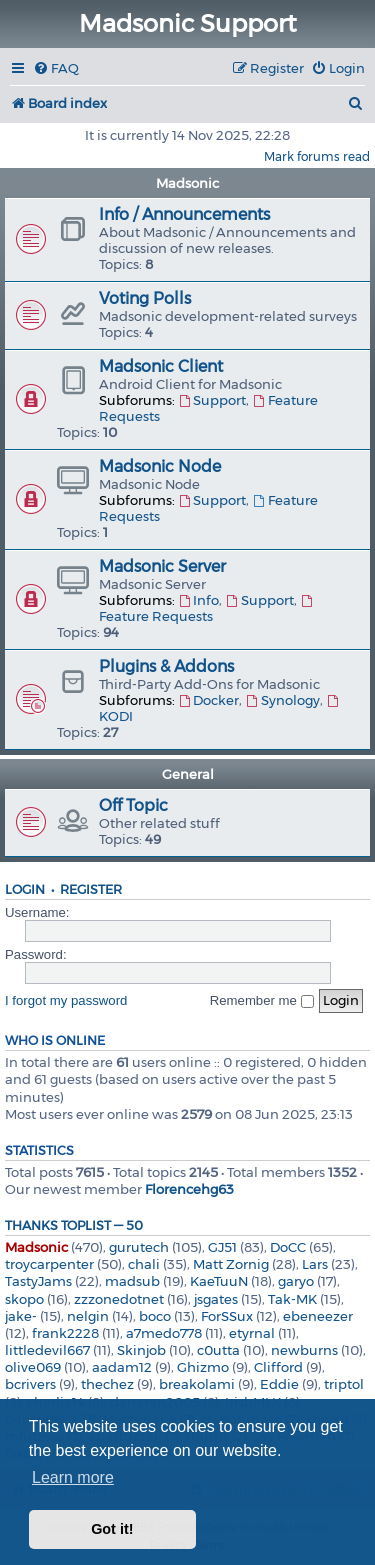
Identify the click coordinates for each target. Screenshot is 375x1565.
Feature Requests (207, 609)
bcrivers (30, 1384)
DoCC (288, 1247)
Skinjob (141, 1350)
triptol (344, 1384)
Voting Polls (145, 298)
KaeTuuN (219, 1281)
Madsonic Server (162, 566)
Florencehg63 (189, 1189)
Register (91, 889)
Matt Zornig (231, 1264)
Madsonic (187, 183)
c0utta (218, 1350)
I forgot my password (66, 1000)
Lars (315, 1264)
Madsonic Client (161, 366)
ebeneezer (318, 1316)
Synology (282, 700)
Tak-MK (292, 1299)
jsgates (216, 1299)
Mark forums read (317, 156)
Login (25, 889)
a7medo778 (164, 1333)
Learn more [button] (73, 1477)
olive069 (33, 1367)
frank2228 (65, 1333)
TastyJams (38, 1281)
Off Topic (133, 805)
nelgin (88, 1316)
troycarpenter (49, 1264)
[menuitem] (56, 68)
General (188, 774)
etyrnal (252, 1333)
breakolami (197, 1384)
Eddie (279, 1384)
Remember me (262, 1000)
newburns (304, 1350)
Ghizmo (203, 1367)
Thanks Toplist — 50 (74, 1225)
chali (144, 1264)
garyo (296, 1281)
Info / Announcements (184, 214)
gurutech (139, 1247)
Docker (208, 700)
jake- (21, 1316)
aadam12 (122, 1367)
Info (198, 600)
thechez (107, 1384)
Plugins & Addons (166, 666)
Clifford (278, 1367)
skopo (24, 1299)
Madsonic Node (160, 466)
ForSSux (227, 1316)
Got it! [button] (112, 1529)
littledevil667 (47, 1350)
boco (155, 1316)
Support (212, 400)
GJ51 (222, 1247)
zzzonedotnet (119, 1299)
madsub (132, 1281)
